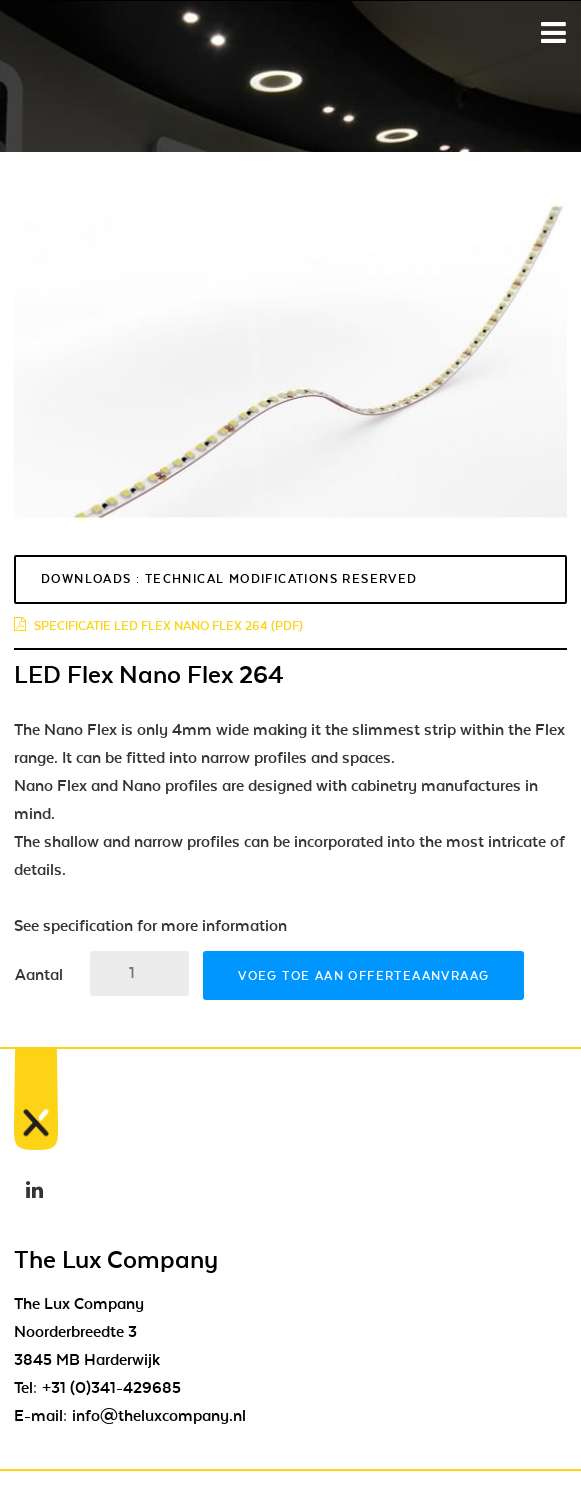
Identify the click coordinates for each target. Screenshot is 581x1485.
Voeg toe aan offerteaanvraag (363, 976)
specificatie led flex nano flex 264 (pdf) (158, 626)
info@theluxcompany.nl (159, 1416)
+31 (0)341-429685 (111, 1388)
